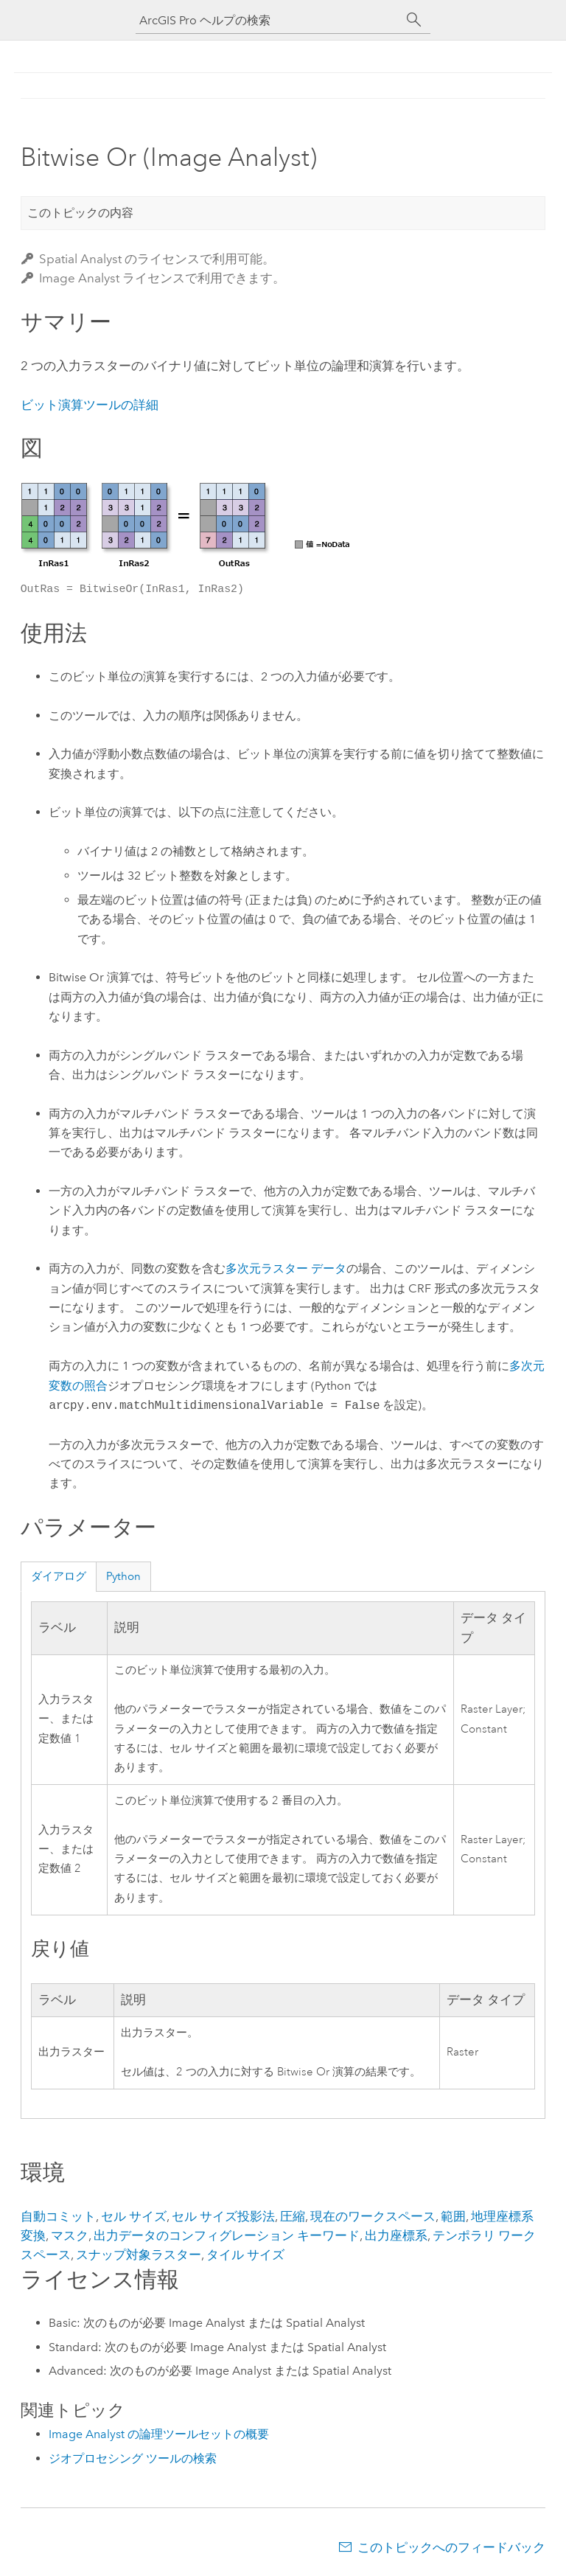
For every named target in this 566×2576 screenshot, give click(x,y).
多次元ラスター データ (286, 1268)
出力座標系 (396, 2235)
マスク (69, 2235)
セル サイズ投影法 (223, 2216)
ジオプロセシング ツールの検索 (133, 2458)
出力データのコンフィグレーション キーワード (227, 2235)
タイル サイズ (245, 2254)
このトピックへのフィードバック (451, 2547)
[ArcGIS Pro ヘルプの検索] (268, 20)
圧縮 (292, 2216)
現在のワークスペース (373, 2216)
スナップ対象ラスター (138, 2254)
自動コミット (58, 2216)
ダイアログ (58, 1576)
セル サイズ (134, 2216)
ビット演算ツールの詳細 (89, 404)
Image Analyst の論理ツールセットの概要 (159, 2434)
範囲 (453, 2216)
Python (123, 1576)
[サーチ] (414, 20)
